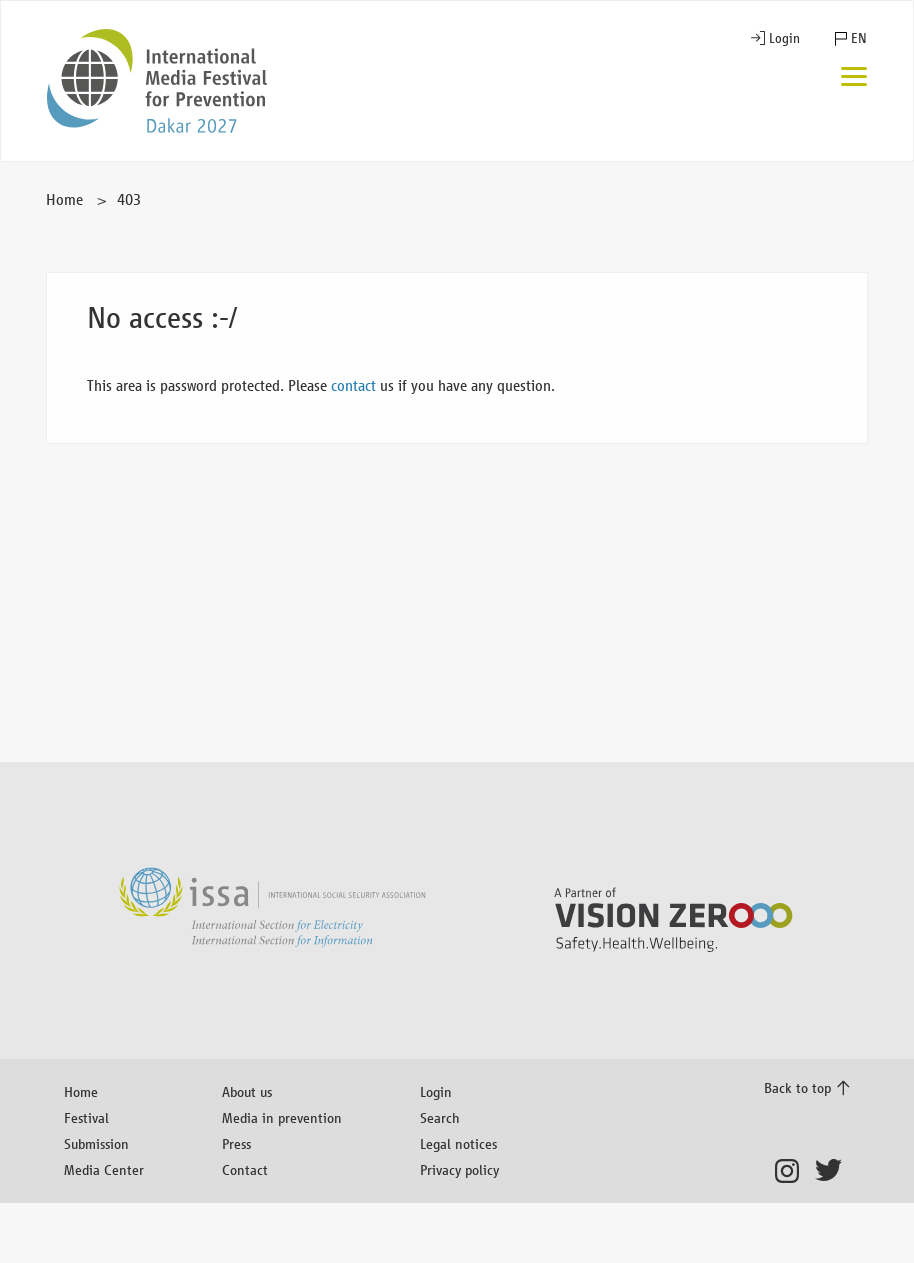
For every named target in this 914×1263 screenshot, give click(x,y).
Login (784, 38)
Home (64, 199)
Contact (245, 1169)
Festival (86, 1117)
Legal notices (458, 1143)
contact (353, 385)
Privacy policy (459, 1169)
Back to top (797, 1087)
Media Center (104, 1169)
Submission (96, 1143)
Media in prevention (282, 1117)
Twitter (832, 1171)
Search (440, 1117)
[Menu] (854, 78)
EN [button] (859, 38)
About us (247, 1091)
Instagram (792, 1171)
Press (236, 1143)
